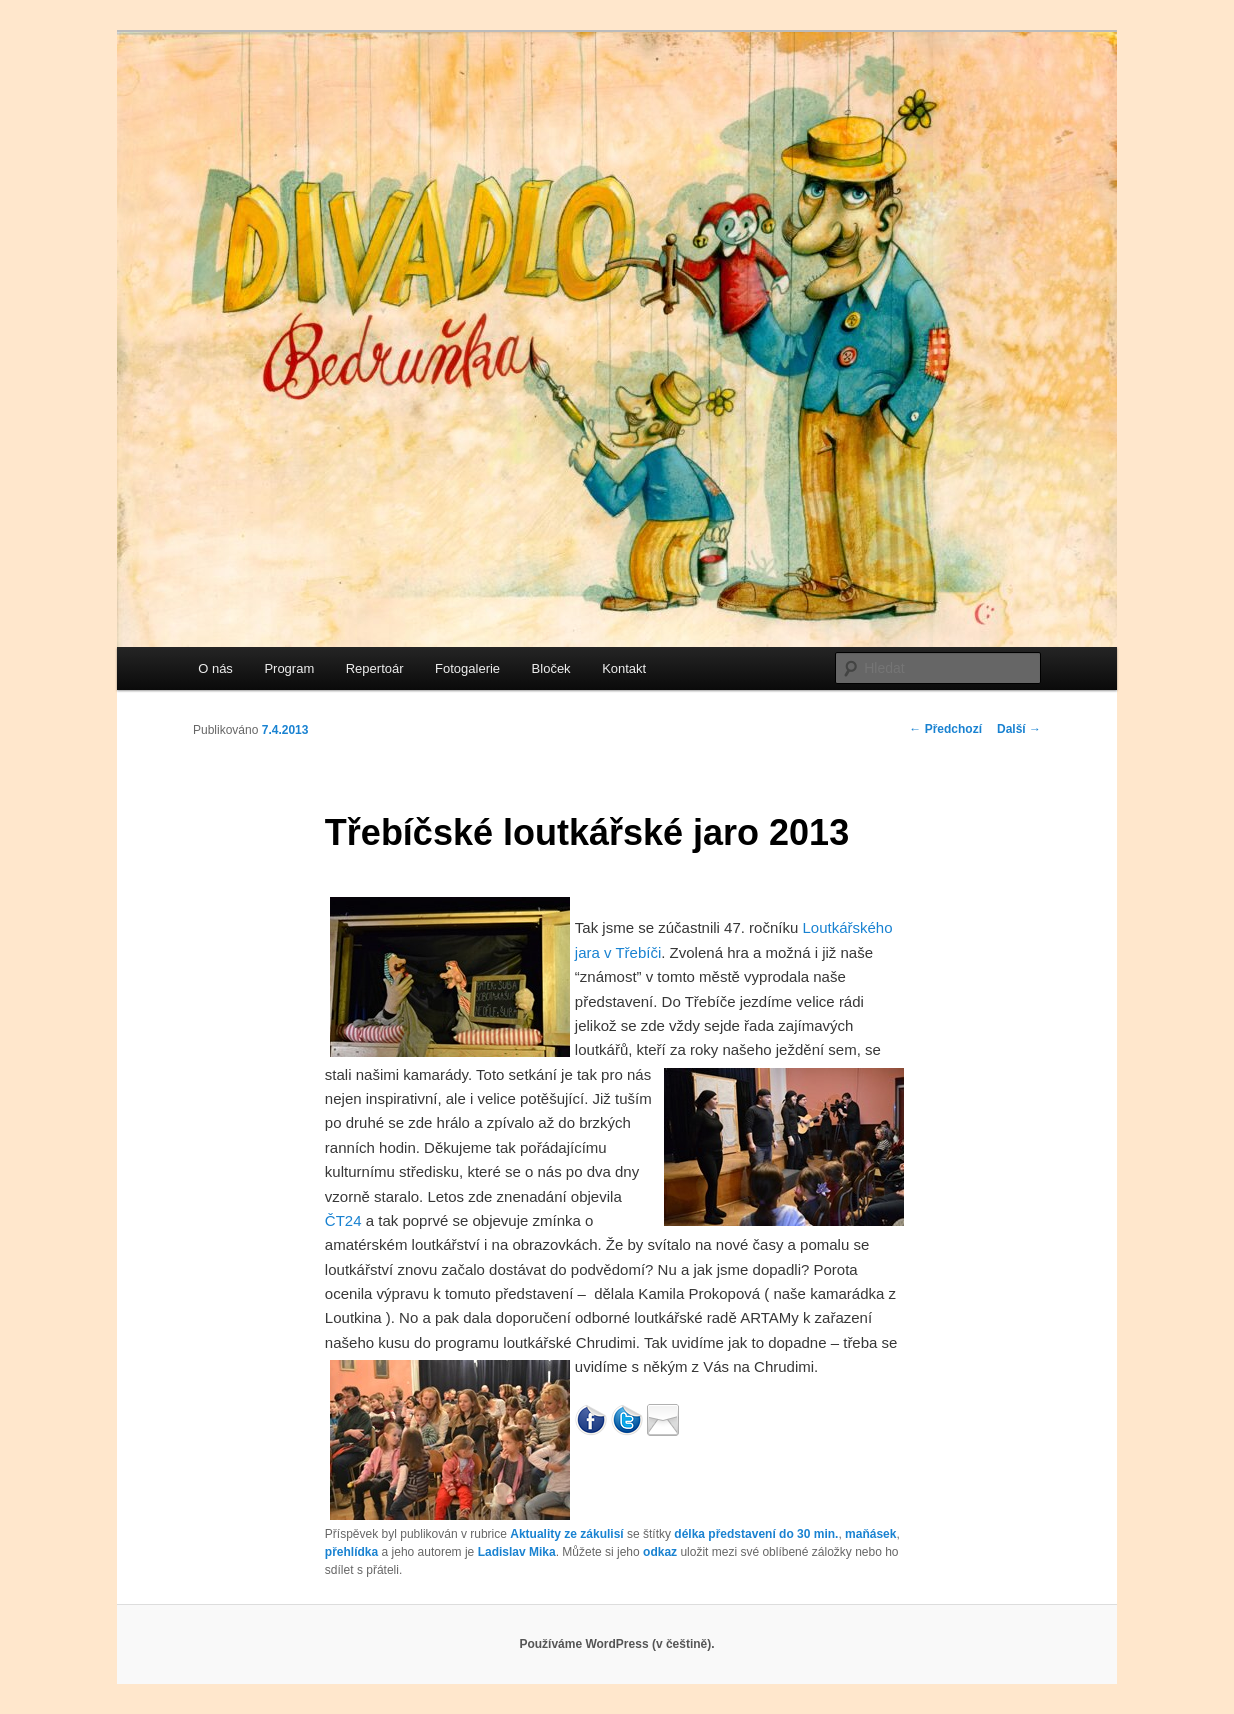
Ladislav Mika (517, 1552)
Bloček (551, 668)
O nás (215, 668)
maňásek (870, 1534)
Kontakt (624, 668)
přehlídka (351, 1552)
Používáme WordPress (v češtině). (616, 1644)
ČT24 (343, 1220)
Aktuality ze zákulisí (566, 1534)
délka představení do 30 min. (756, 1534)
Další (1019, 729)
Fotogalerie (467, 668)
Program (289, 668)
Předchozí (945, 729)
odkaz (660, 1552)
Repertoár (375, 668)
